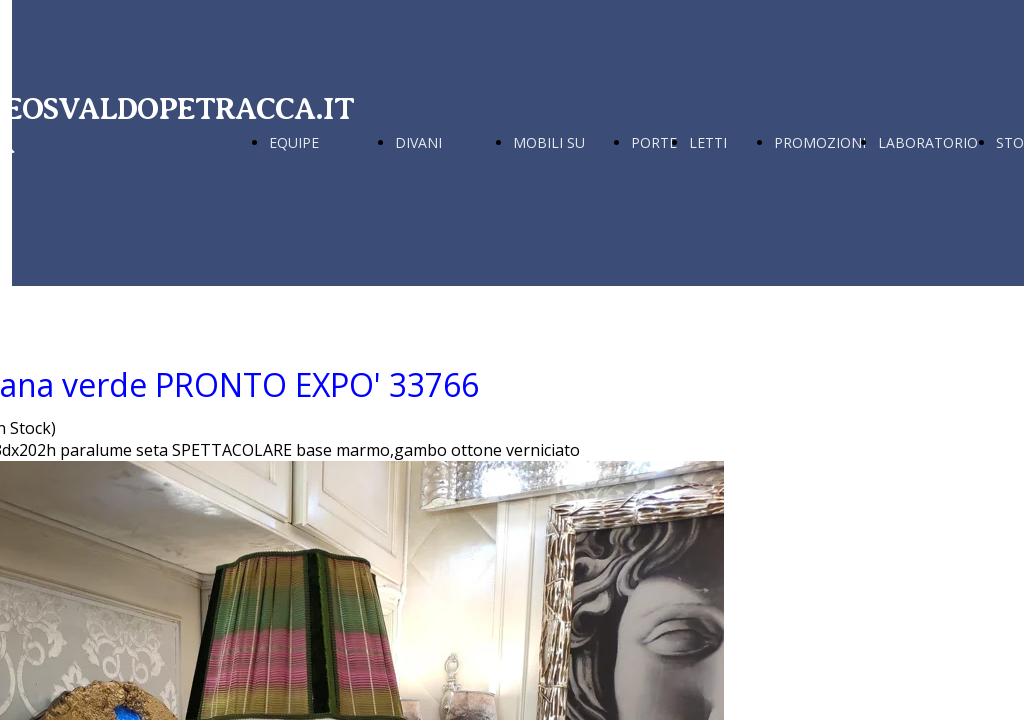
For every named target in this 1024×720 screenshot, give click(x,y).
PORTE (654, 142)
